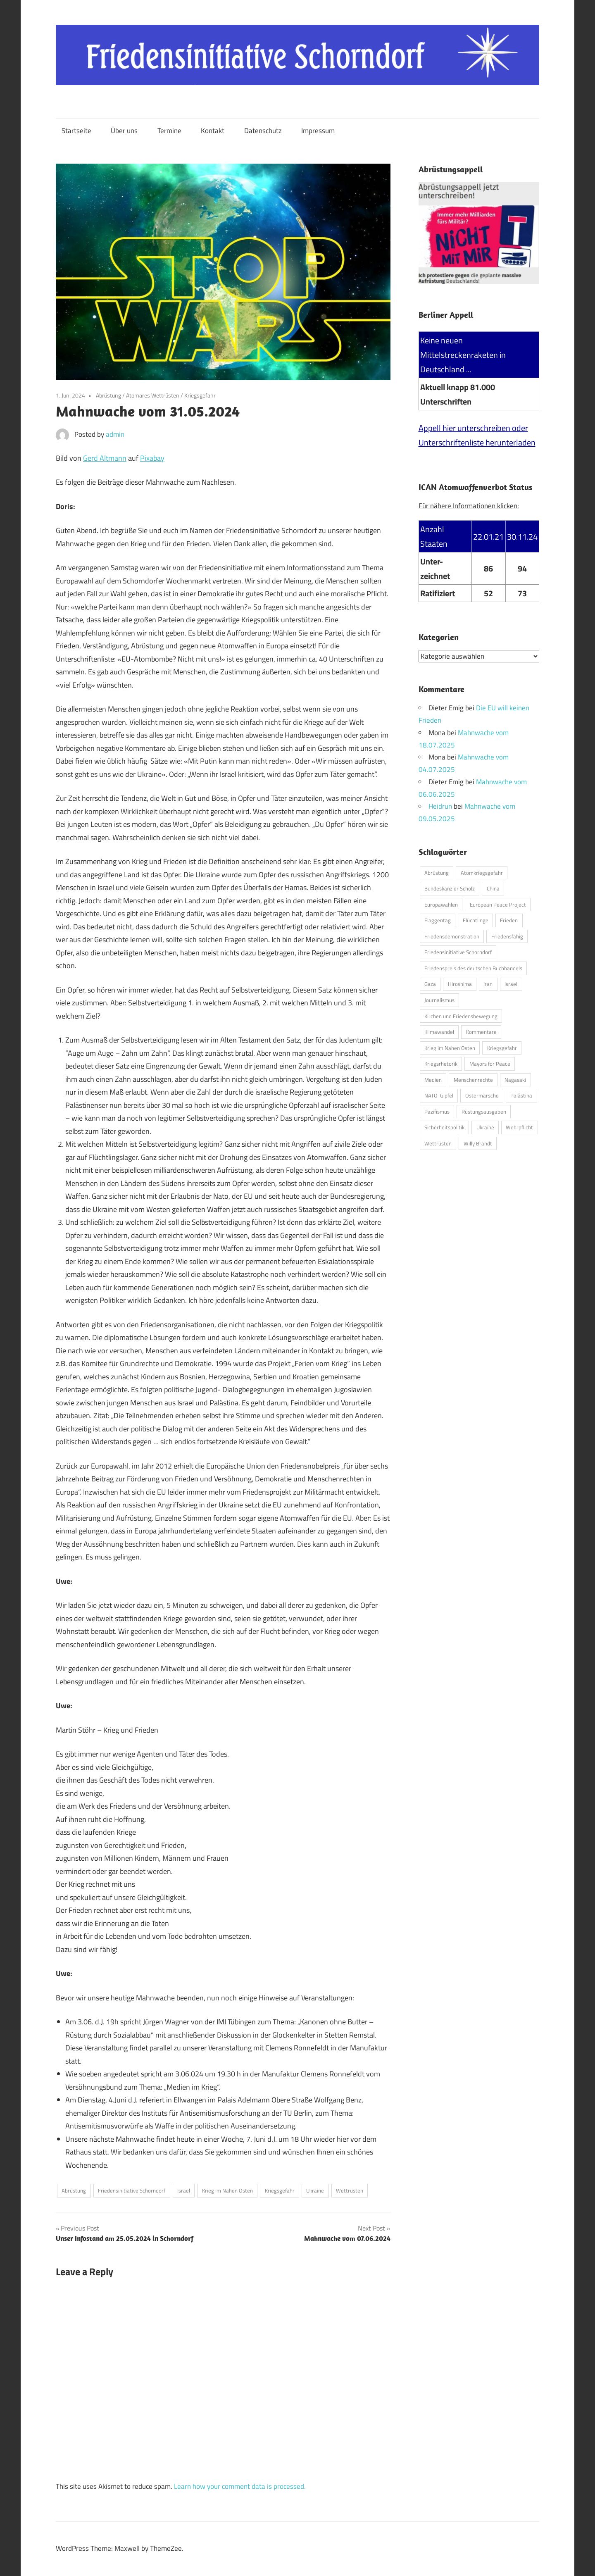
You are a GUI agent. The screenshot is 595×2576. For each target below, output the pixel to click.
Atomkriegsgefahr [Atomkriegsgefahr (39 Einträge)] (482, 872)
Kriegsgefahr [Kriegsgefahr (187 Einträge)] (502, 1047)
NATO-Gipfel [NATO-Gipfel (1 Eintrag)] (438, 1095)
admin (115, 434)
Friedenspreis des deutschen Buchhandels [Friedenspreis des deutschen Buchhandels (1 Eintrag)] (473, 968)
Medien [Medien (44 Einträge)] (433, 1079)
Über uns (124, 130)
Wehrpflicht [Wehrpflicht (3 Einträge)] (519, 1127)
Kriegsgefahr (200, 395)
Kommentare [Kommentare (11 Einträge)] (481, 1032)
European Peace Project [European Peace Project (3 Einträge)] (498, 904)
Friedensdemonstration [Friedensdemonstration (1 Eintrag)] (451, 936)
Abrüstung (108, 395)
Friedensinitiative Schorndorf (131, 2190)
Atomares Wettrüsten (152, 395)
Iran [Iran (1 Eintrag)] (488, 984)
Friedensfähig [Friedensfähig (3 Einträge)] (507, 936)
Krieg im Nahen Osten (227, 2190)
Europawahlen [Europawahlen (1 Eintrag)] (441, 904)
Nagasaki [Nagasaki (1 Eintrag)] (515, 1079)
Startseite (76, 130)
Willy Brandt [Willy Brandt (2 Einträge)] (478, 1143)
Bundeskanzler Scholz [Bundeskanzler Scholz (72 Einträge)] (449, 888)
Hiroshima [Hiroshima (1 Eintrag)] (460, 984)
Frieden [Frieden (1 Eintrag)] (509, 920)
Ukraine (315, 2190)
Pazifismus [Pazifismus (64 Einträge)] (437, 1111)
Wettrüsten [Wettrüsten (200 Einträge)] (438, 1143)
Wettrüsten (349, 2190)
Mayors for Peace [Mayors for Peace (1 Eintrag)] (489, 1063)
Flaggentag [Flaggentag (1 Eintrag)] (437, 920)
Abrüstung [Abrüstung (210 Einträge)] (436, 872)
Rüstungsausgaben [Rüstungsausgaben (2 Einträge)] (484, 1111)
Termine (169, 130)
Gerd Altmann (104, 458)
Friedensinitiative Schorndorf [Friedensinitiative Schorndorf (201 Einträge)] (458, 952)
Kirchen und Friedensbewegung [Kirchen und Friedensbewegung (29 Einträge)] (460, 1016)
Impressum (318, 130)
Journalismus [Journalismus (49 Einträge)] (439, 999)
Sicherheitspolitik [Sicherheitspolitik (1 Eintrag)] (444, 1127)
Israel (183, 2190)
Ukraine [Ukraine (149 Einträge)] (485, 1127)
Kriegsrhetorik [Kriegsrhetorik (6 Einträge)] (440, 1063)
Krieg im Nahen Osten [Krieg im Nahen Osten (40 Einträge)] (449, 1047)
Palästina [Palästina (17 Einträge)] (521, 1095)
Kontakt (212, 130)
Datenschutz (263, 130)
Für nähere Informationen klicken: (469, 505)
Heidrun (440, 806)
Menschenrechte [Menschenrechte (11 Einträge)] (473, 1079)
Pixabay (152, 458)
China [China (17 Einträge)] (493, 888)
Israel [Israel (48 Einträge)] (511, 984)
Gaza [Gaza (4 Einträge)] (430, 984)
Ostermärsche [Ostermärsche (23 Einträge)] (482, 1095)
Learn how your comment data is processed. (240, 2486)
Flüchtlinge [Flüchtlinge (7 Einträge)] (475, 920)
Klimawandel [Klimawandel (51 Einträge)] (439, 1032)
